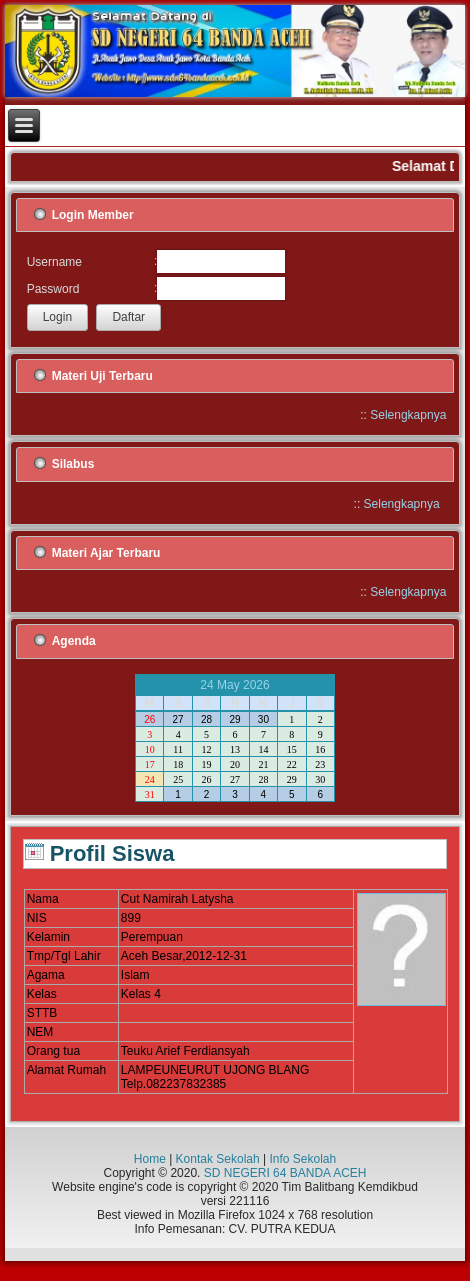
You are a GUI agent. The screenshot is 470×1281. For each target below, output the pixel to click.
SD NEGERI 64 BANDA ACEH (285, 1173)
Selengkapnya (408, 415)
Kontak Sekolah (218, 1159)
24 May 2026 (234, 685)
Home (150, 1159)
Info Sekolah (302, 1159)
